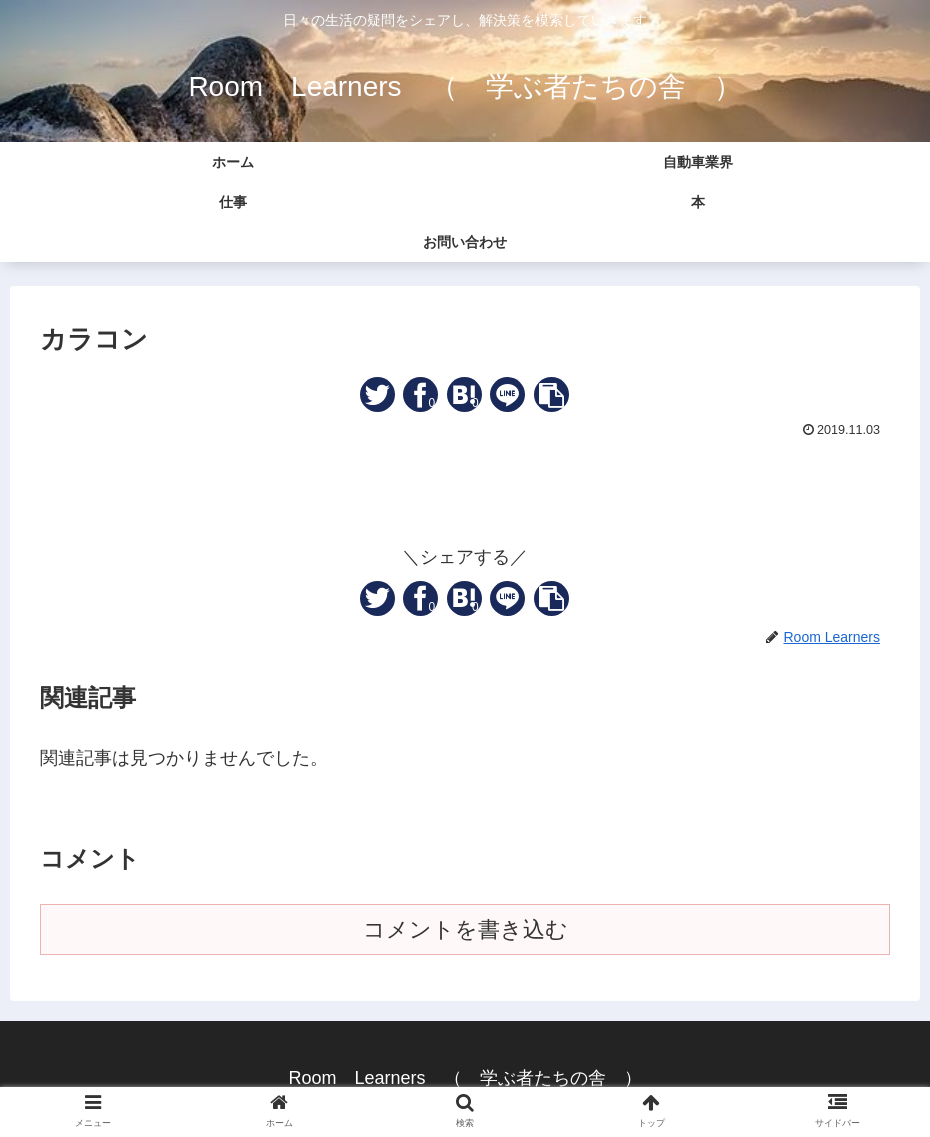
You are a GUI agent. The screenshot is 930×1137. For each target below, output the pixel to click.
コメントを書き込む (465, 929)
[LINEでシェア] (507, 394)
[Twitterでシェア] (377, 394)
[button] (551, 394)
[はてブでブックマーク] (464, 394)
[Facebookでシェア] (420, 394)
